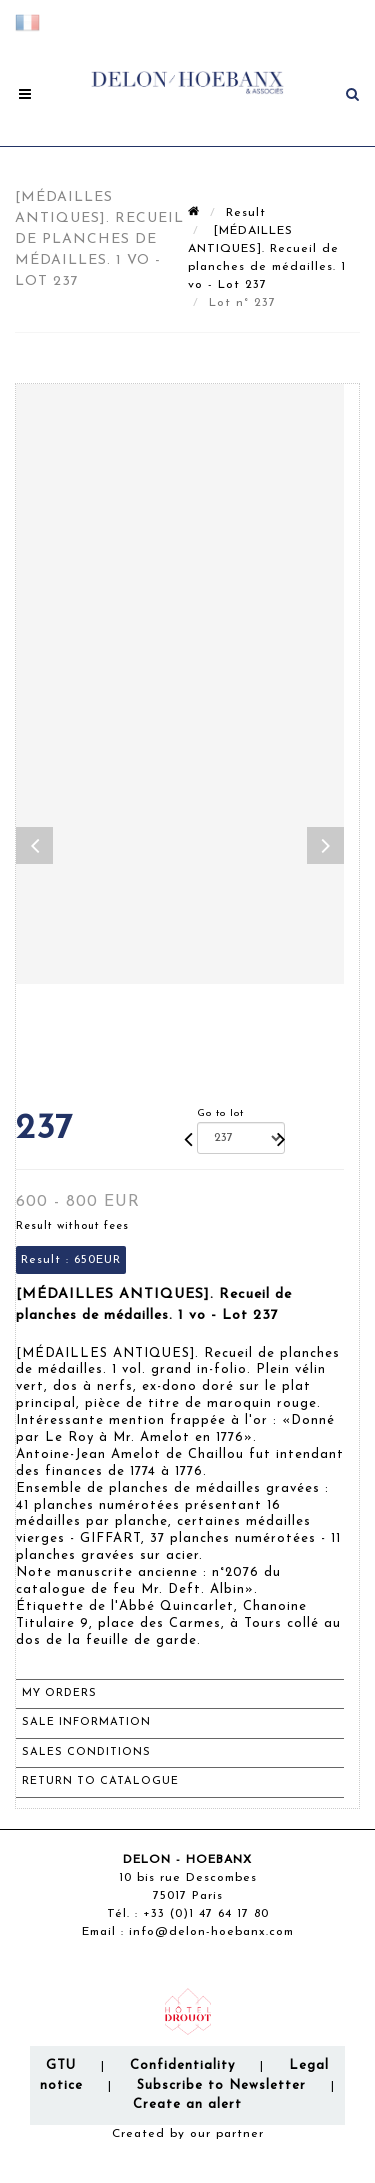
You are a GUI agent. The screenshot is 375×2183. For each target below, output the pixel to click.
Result (246, 213)
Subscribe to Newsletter (221, 2085)
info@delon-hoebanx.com (211, 1932)
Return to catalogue (100, 1781)
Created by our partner (188, 2134)
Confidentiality (182, 2065)
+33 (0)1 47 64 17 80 (206, 1914)
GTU (61, 2065)
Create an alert (187, 2104)
